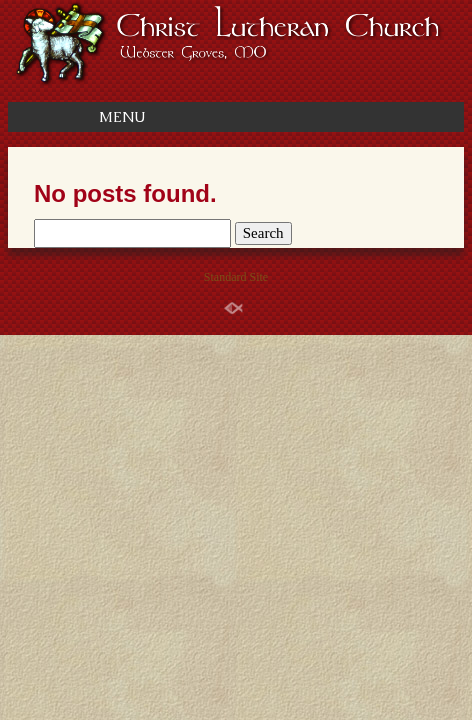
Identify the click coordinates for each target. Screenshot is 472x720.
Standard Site (236, 277)
